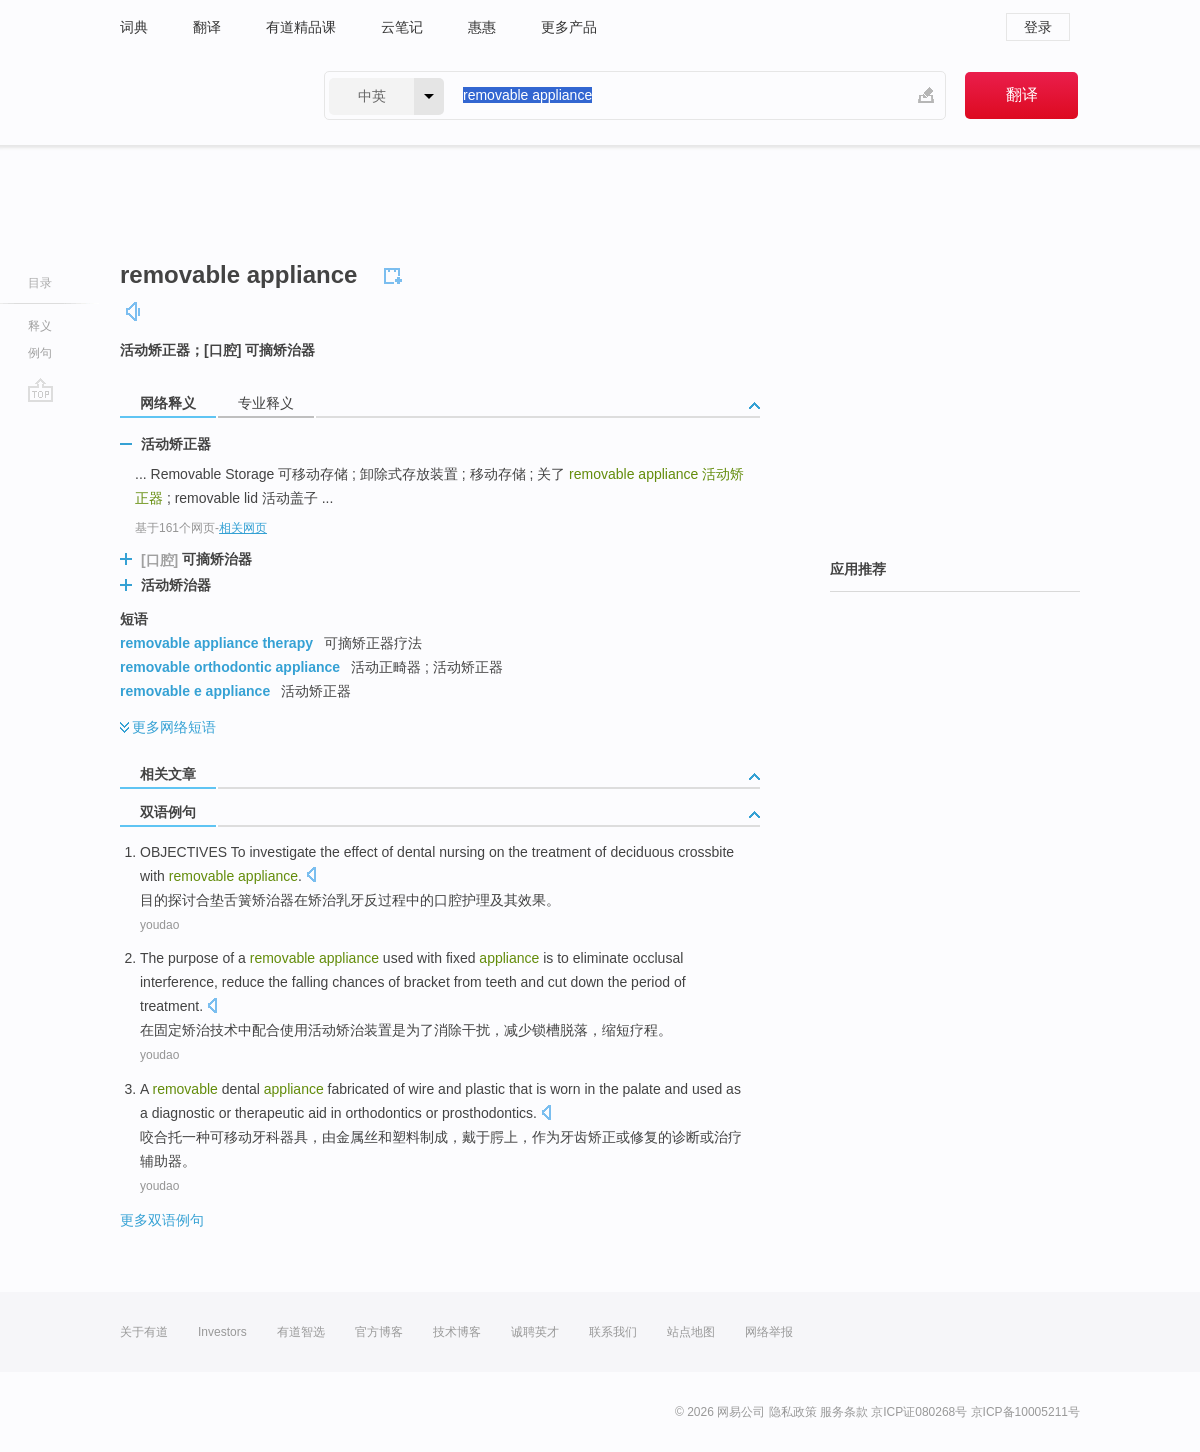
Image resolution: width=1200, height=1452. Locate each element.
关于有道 (144, 1332)
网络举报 (769, 1332)
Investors (222, 1332)
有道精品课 (301, 27)
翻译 (207, 27)
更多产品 (569, 27)
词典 (134, 27)
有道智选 (301, 1332)
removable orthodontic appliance (230, 667)
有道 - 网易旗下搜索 (202, 95)
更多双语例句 (162, 1220)
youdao (159, 925)
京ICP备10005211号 (1025, 1412)
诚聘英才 (535, 1332)
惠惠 (482, 27)
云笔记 (402, 27)
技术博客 (457, 1332)
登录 (1038, 27)
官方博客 (379, 1332)
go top (40, 390)
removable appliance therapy (216, 643)
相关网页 (243, 528)
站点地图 (691, 1332)
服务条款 (844, 1412)
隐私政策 (793, 1412)
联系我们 (613, 1332)
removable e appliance (195, 691)
